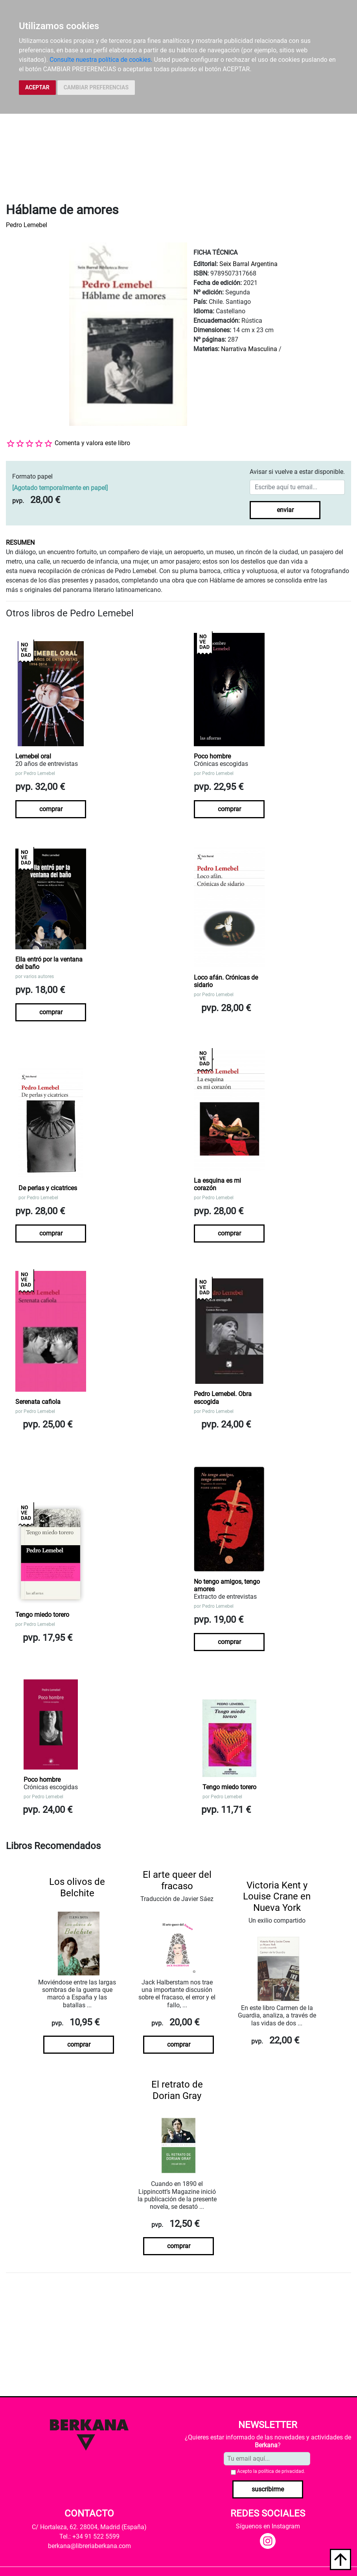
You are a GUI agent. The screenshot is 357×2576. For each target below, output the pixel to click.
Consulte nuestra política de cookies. (101, 59)
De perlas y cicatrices (47, 1188)
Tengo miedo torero (42, 1614)
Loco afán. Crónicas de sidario (226, 981)
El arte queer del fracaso (177, 1880)
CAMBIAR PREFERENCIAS (96, 87)
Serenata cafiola (38, 1401)
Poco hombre (212, 756)
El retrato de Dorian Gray (177, 2090)
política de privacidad (281, 2471)
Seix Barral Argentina (248, 264)
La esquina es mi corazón (217, 1184)
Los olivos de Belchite (77, 1887)
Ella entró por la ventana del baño (49, 963)
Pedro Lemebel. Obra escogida (223, 1397)
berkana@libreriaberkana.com (89, 2546)
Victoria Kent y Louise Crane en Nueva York (277, 1897)
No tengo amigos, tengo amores (227, 1585)
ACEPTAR (37, 87)
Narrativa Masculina (249, 349)
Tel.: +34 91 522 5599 (89, 2536)
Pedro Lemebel (26, 225)
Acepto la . (271, 2471)
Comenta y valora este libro (92, 443)
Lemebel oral (33, 756)
